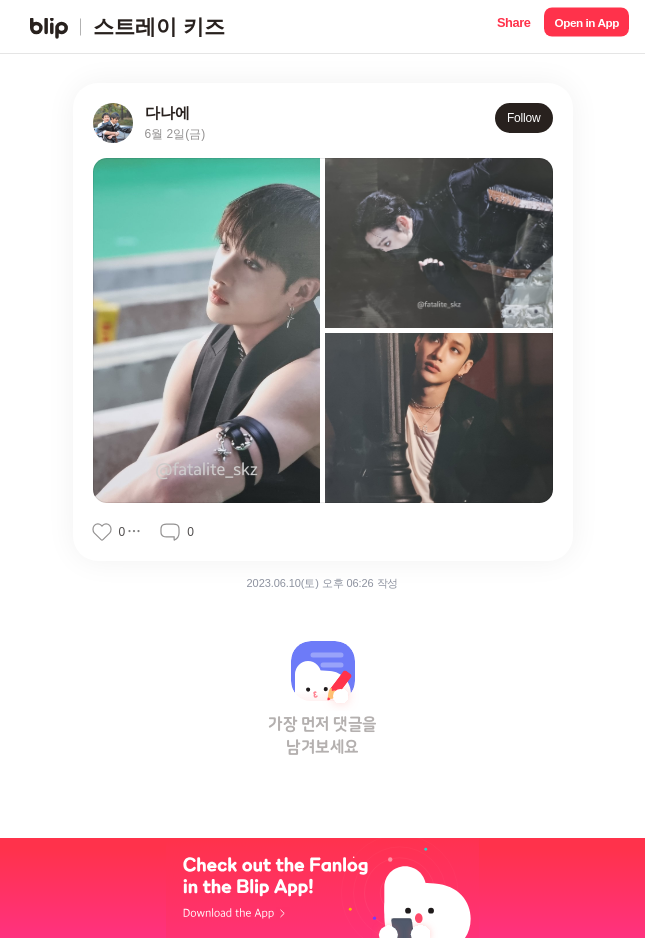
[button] (513, 26)
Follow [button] (524, 118)
